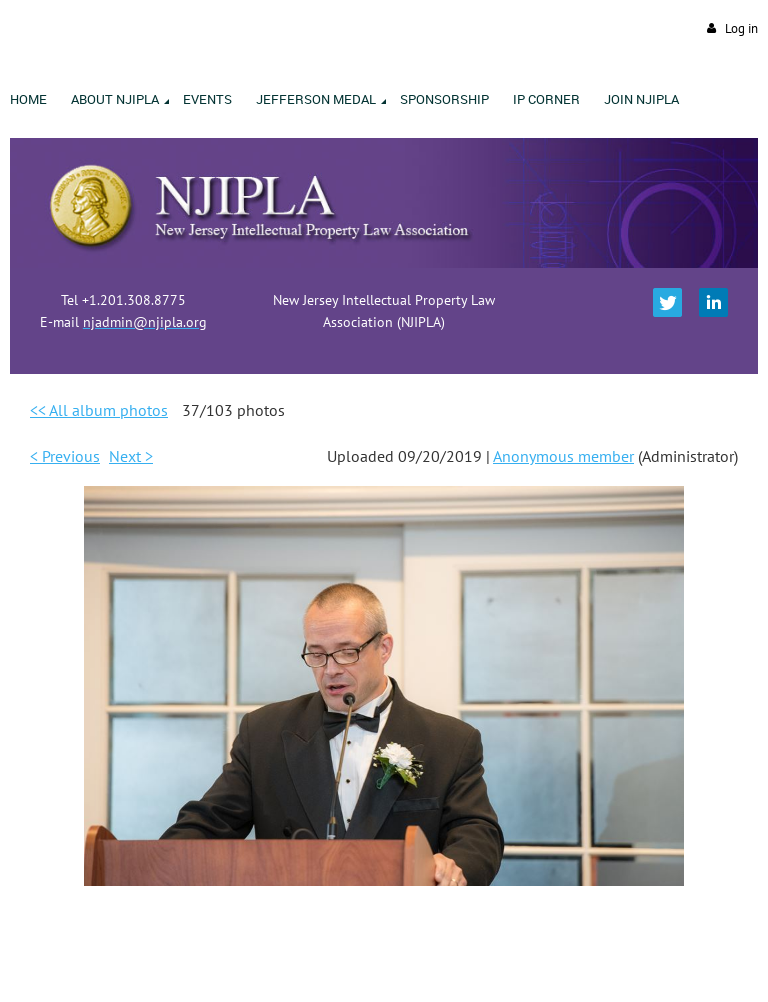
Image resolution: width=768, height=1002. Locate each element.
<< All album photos (99, 410)
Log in (741, 28)
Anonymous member (563, 456)
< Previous (65, 456)
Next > (131, 456)
